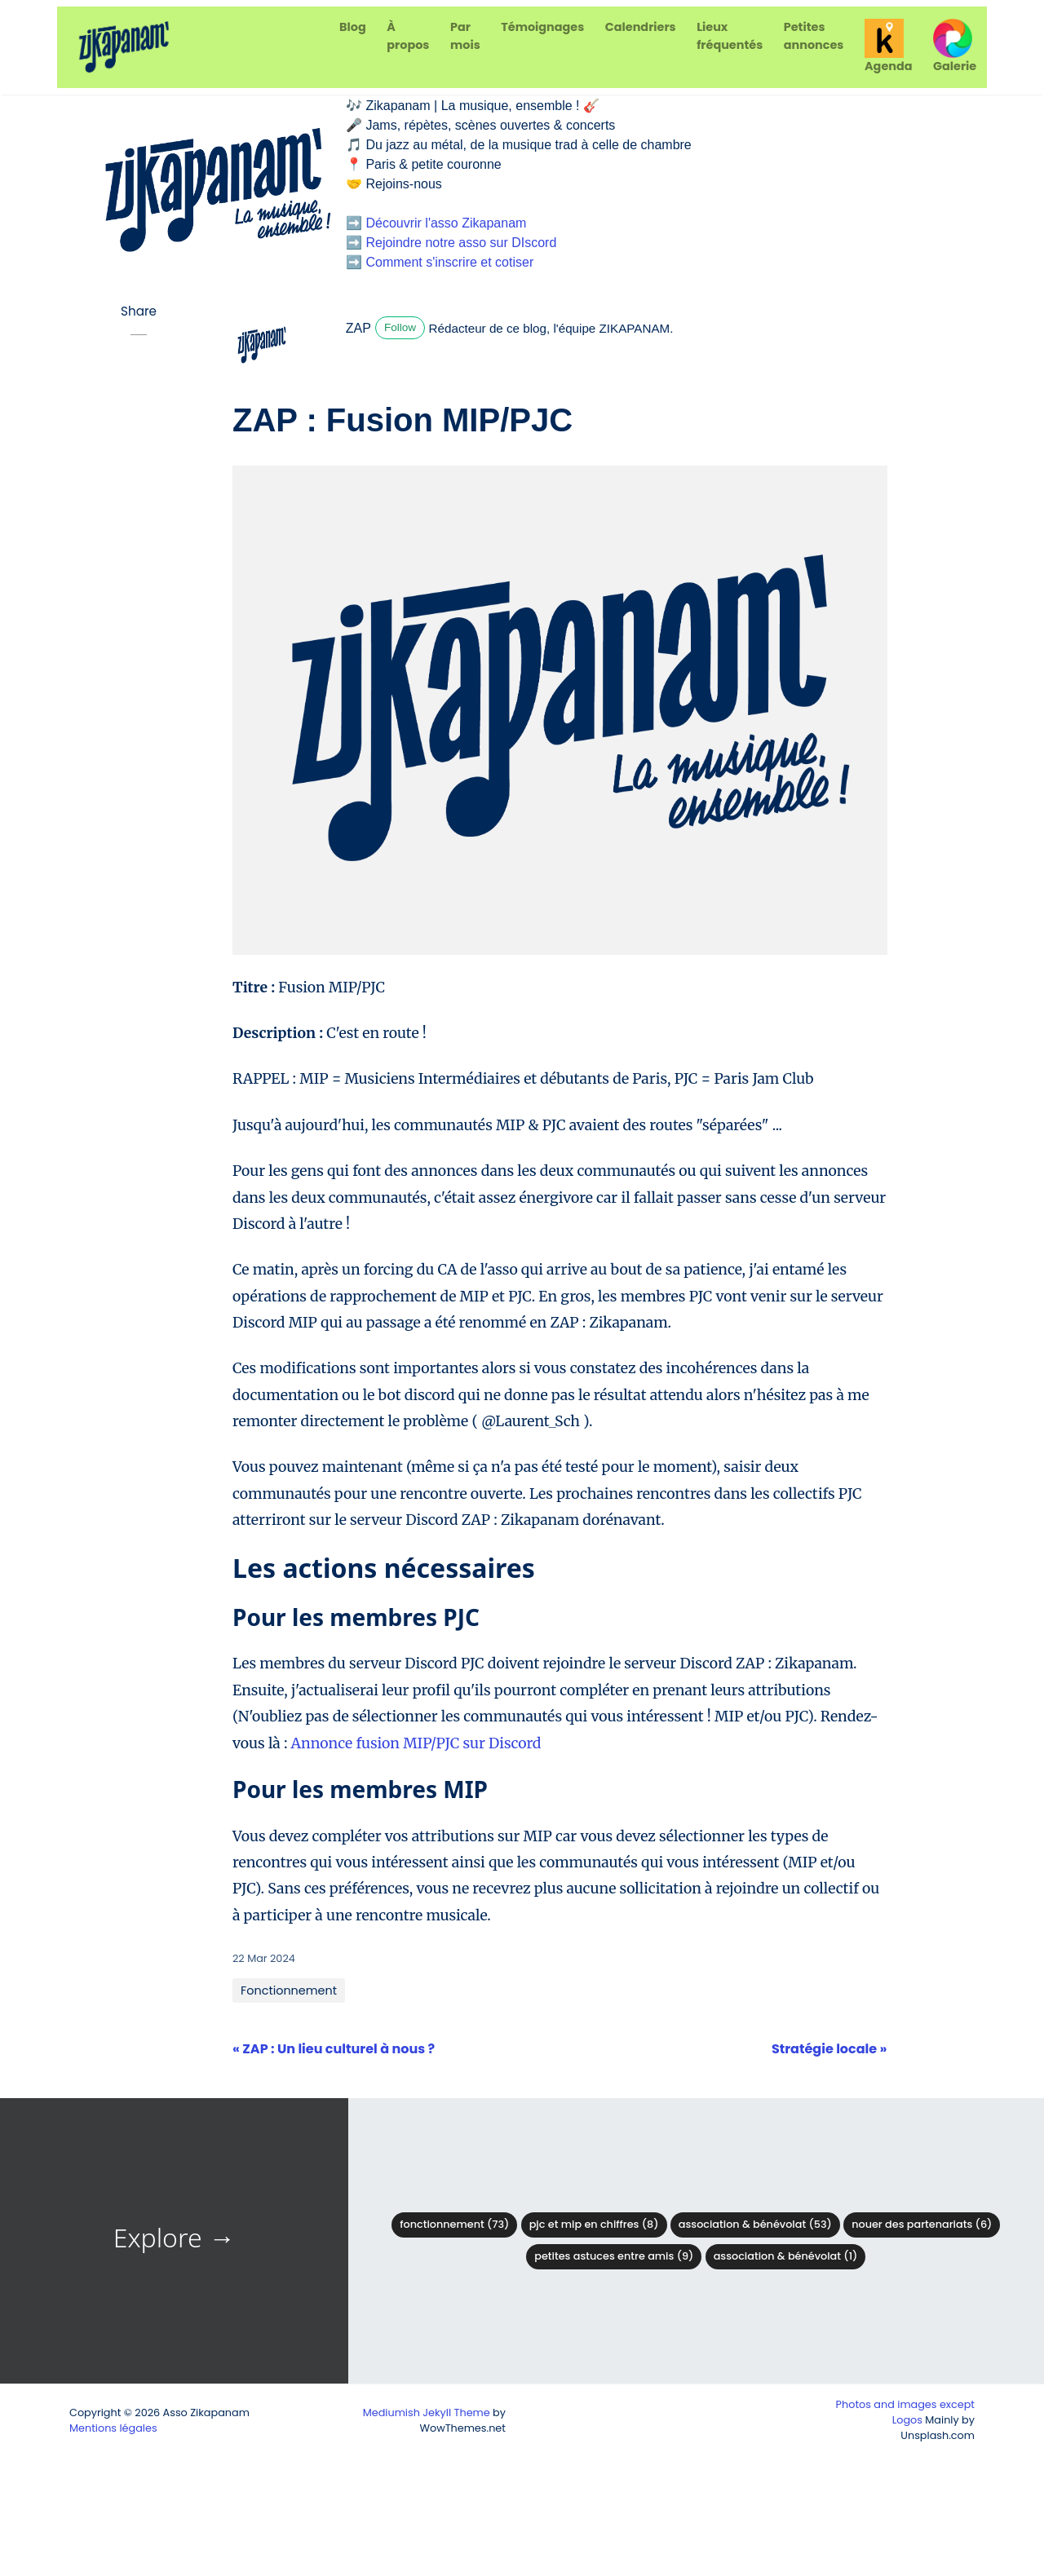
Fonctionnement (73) (454, 2224)
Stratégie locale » (829, 2048)
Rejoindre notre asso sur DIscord (460, 243)
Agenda (888, 46)
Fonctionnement (289, 1990)
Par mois (465, 36)
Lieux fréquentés (730, 36)
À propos (408, 36)
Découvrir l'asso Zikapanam (445, 223)
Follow (400, 327)
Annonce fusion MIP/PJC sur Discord (416, 1743)
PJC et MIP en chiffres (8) (594, 2224)
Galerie (954, 46)
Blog (352, 27)
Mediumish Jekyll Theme (426, 2412)
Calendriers (640, 27)
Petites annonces (814, 36)
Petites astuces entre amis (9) (613, 2256)
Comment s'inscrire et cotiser (449, 262)
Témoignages (542, 27)
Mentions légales (113, 2428)
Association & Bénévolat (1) (786, 2256)
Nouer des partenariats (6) (922, 2224)
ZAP (358, 328)
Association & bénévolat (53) (755, 2224)
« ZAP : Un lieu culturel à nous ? (333, 2048)
